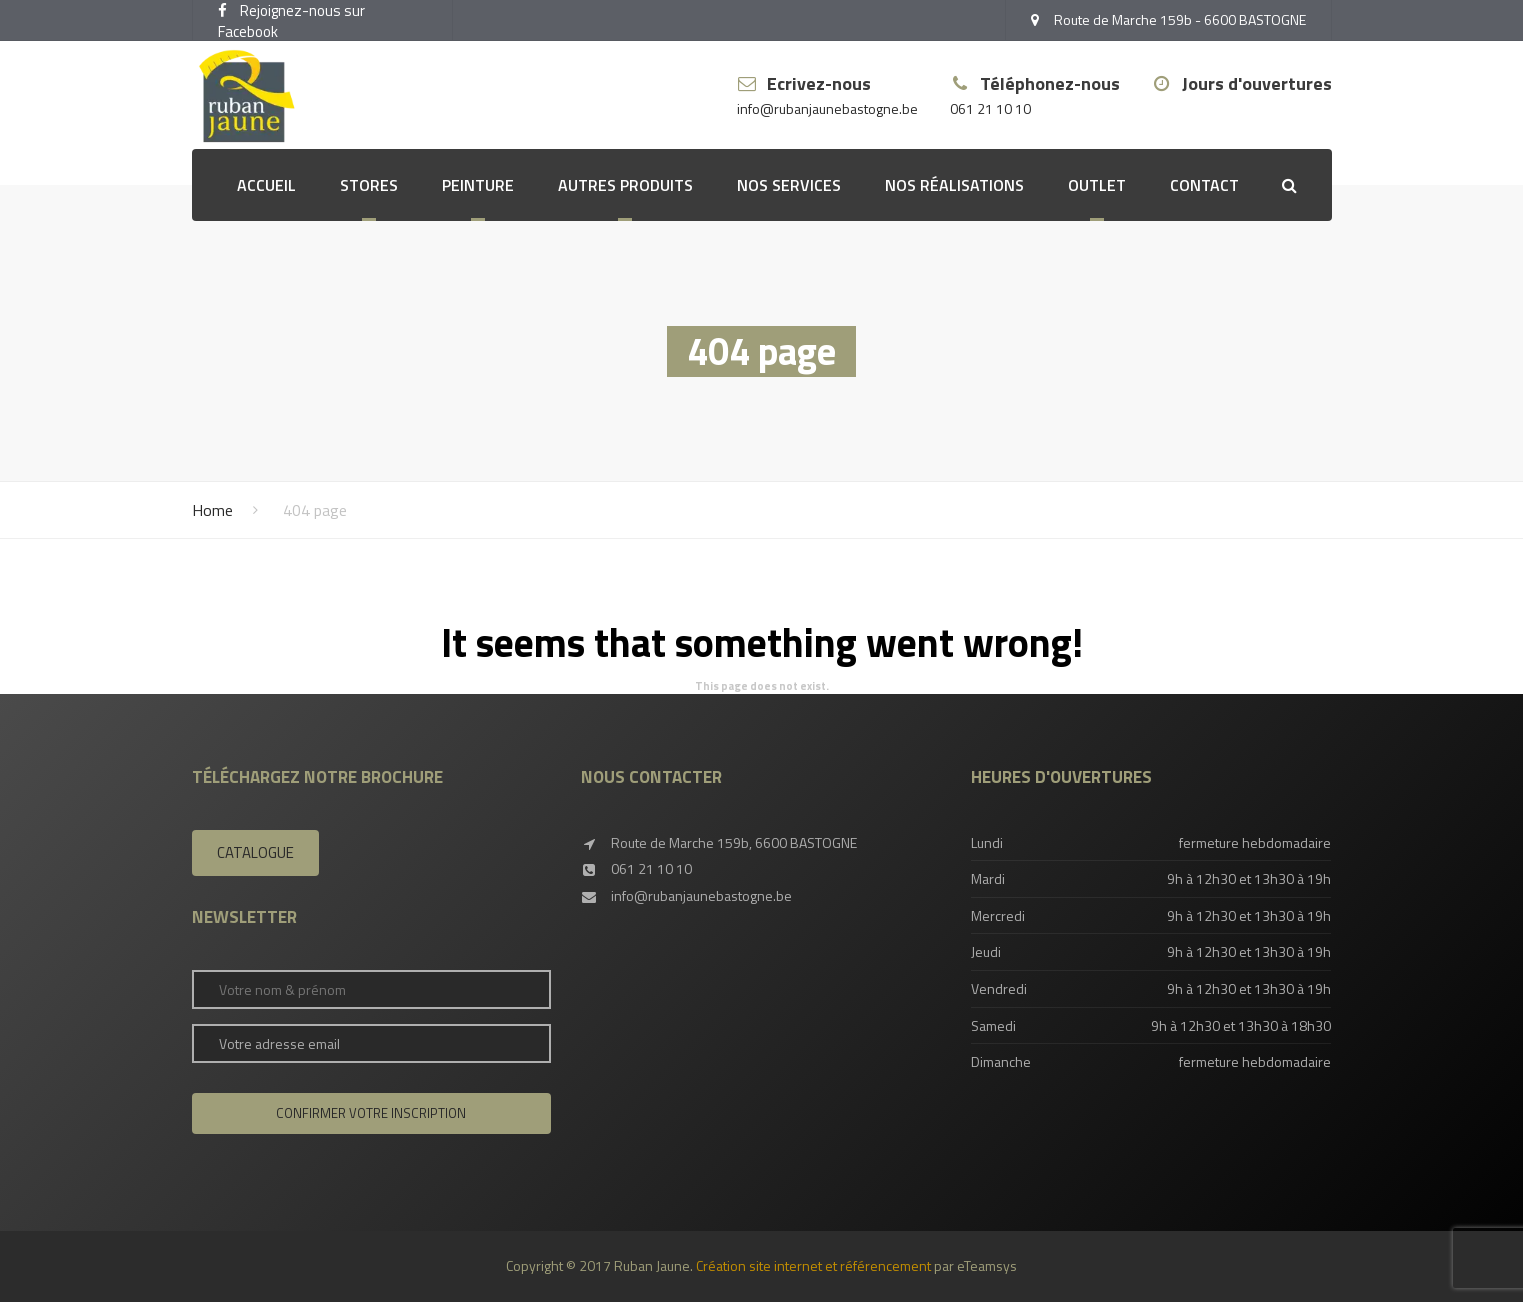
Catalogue (255, 852)
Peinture (478, 185)
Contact (1204, 185)
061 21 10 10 (990, 109)
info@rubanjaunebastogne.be (827, 109)
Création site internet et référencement (813, 1265)
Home (212, 510)
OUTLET (1097, 185)
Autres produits (625, 185)
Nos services (789, 185)
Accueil (266, 185)
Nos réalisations (954, 185)
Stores (369, 185)
